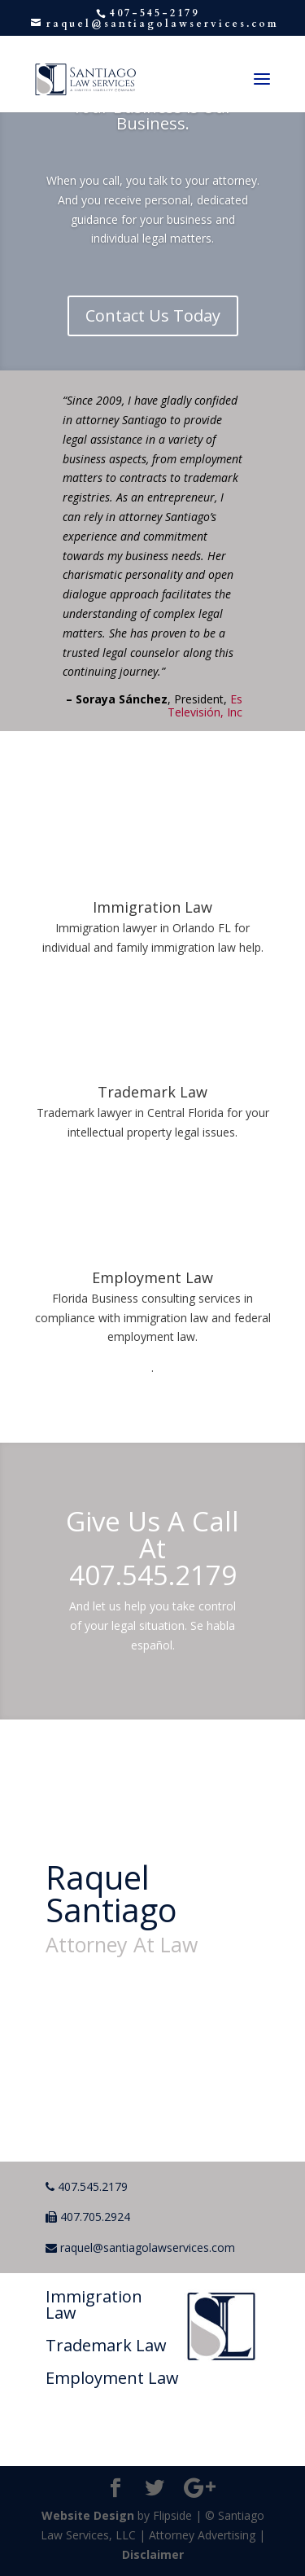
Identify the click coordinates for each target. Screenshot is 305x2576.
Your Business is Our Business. (152, 115)
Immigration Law (152, 907)
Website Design (87, 2515)
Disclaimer (153, 2554)
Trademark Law (152, 1092)
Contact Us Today (152, 315)
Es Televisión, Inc (205, 705)
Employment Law (152, 1277)
